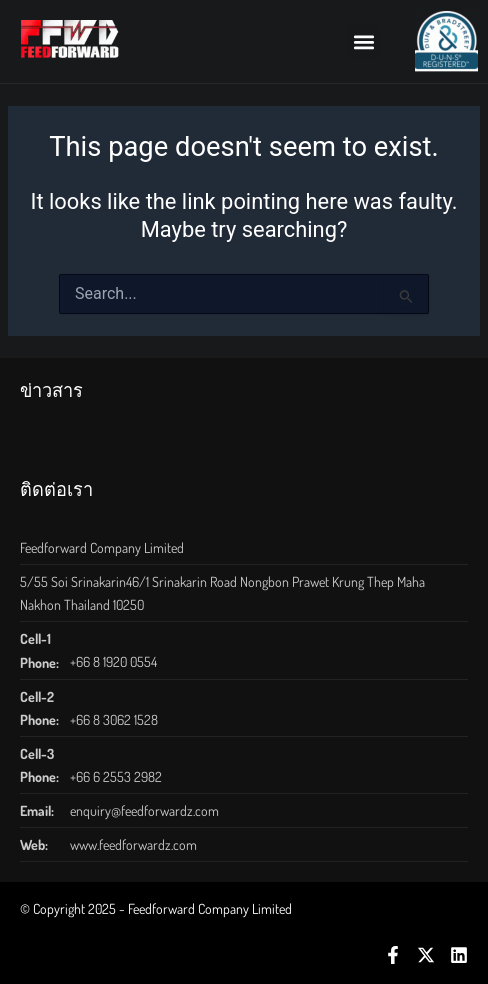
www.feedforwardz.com (133, 844)
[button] (363, 41)
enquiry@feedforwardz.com (144, 810)
